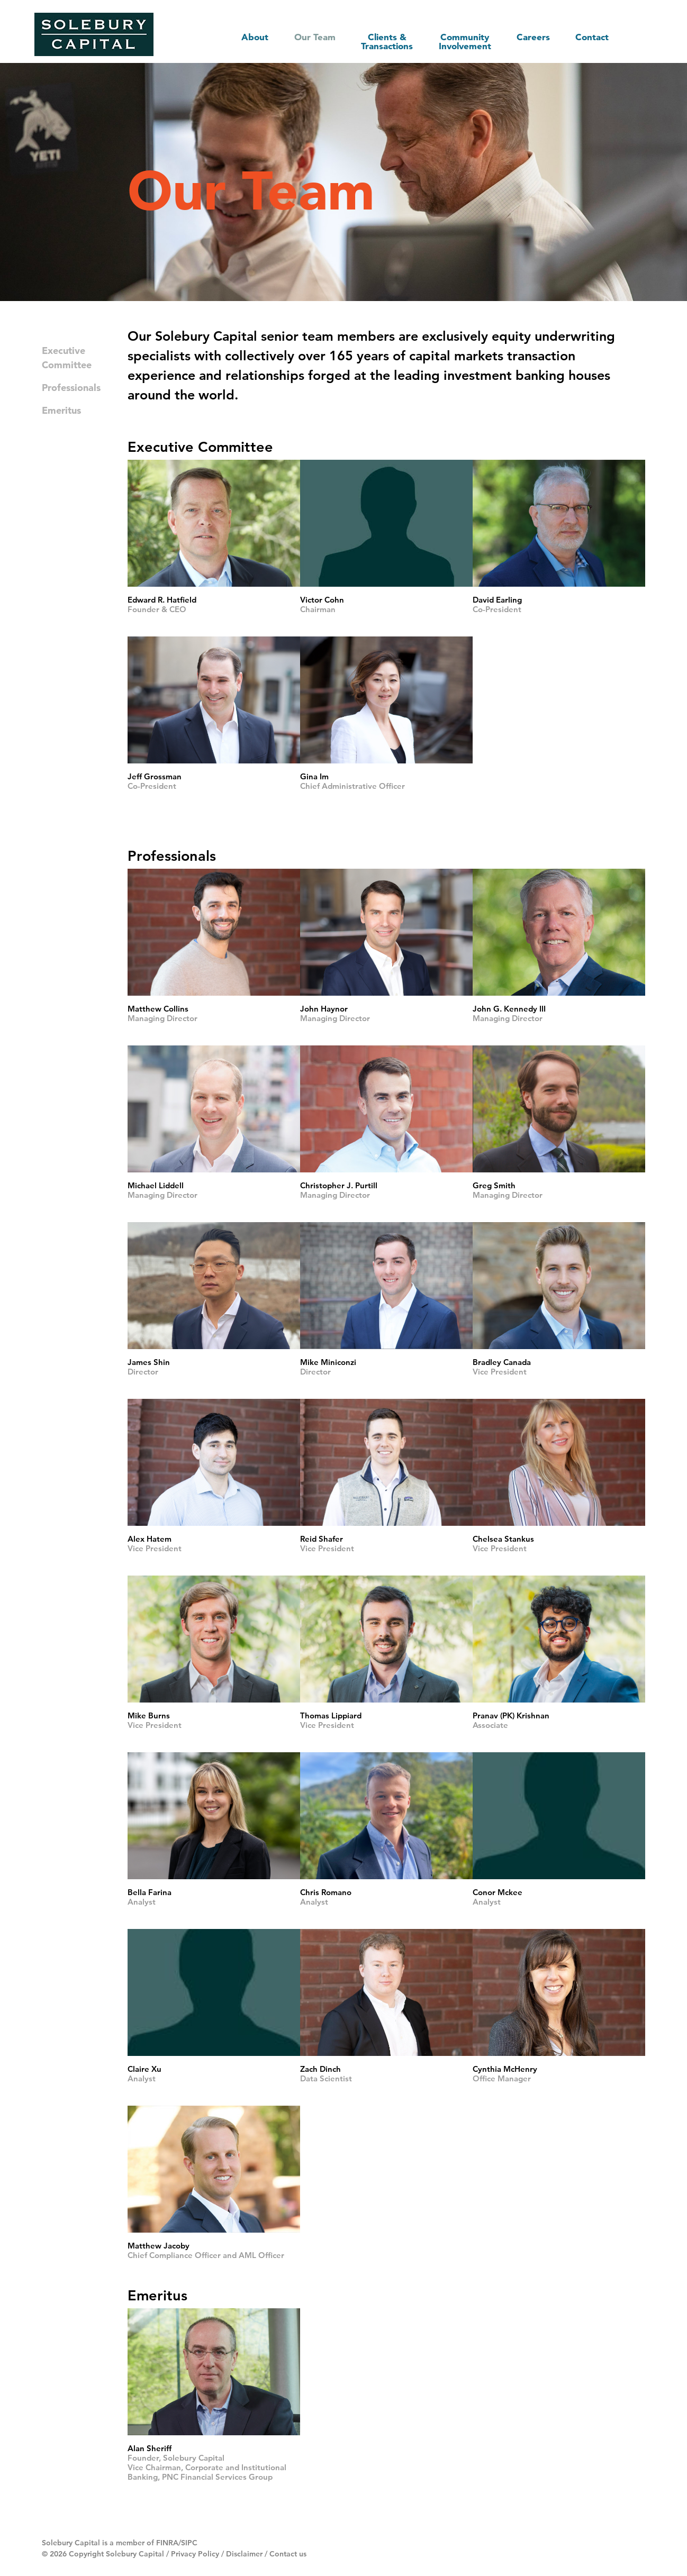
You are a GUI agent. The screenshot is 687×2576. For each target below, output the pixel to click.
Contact (591, 36)
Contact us (287, 2553)
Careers (531, 36)
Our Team (305, 36)
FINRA (167, 2542)
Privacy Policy (195, 2553)
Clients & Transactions (380, 41)
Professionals (71, 387)
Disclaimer (244, 2553)
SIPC (189, 2542)
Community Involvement (461, 41)
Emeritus (61, 410)
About (244, 36)
